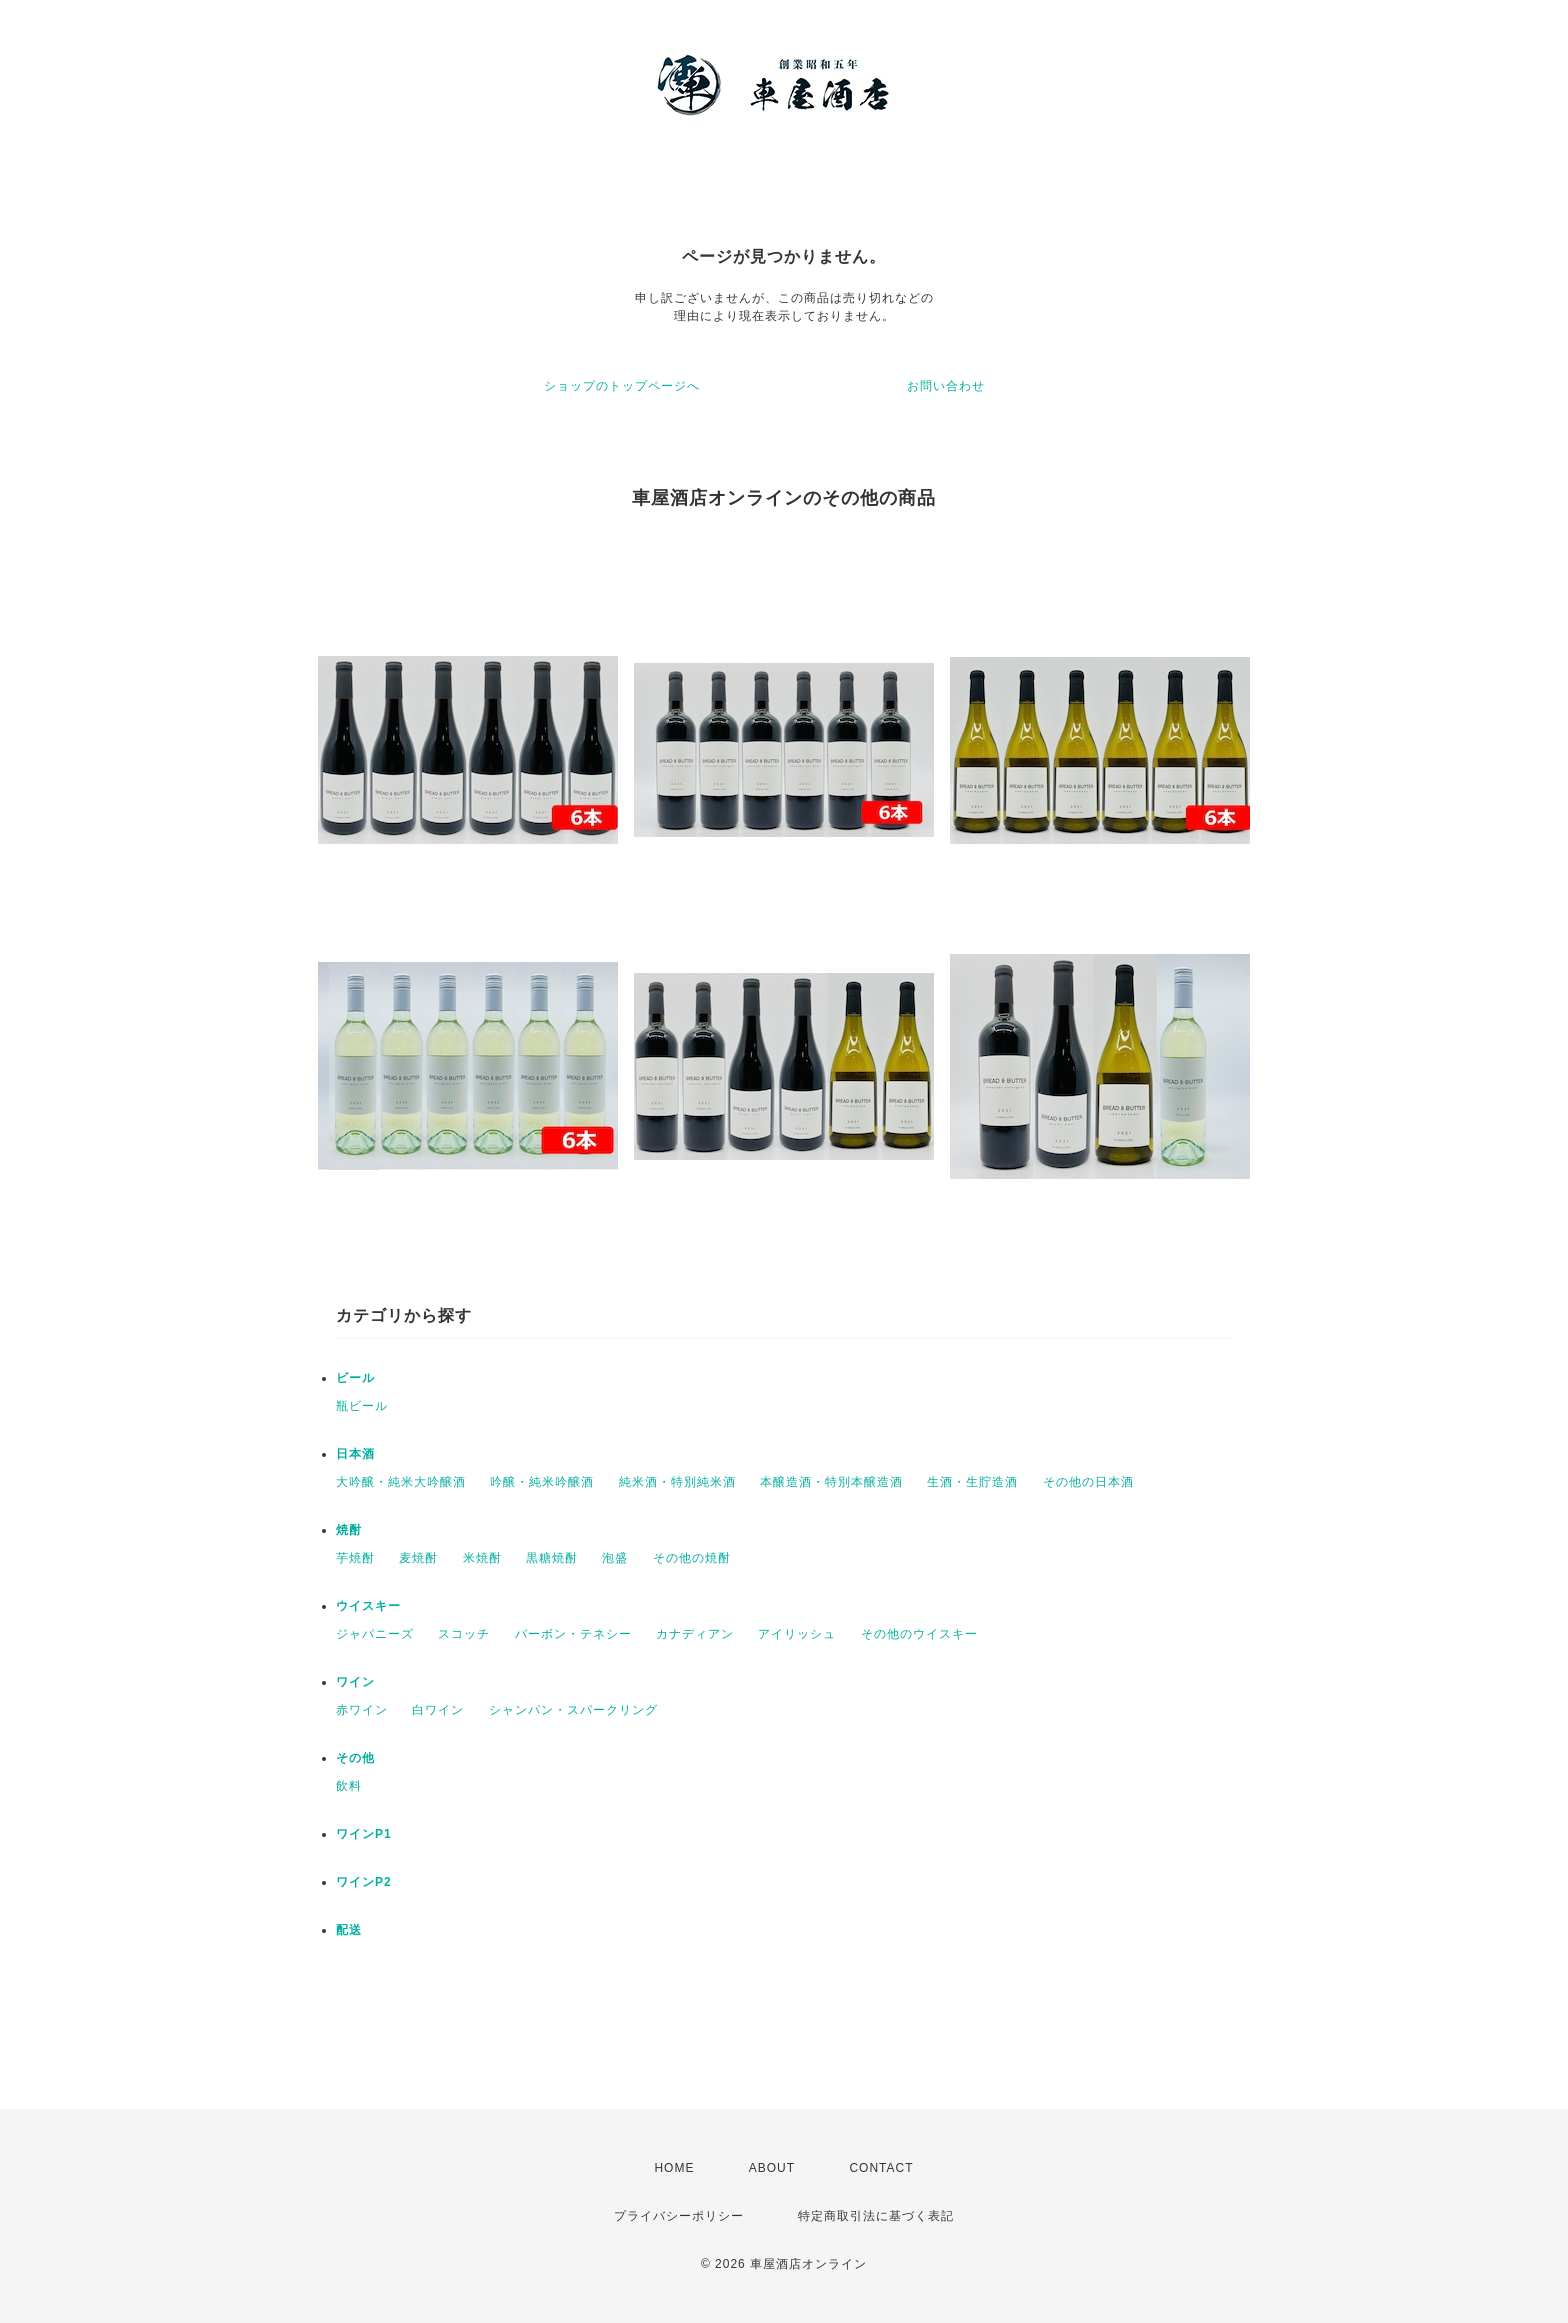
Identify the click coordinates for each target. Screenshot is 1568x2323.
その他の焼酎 (692, 1558)
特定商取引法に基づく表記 (876, 2216)
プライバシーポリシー (679, 2216)
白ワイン (438, 1710)
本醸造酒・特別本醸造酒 (831, 1482)
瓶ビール (362, 1406)
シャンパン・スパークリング (573, 1710)
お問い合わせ (946, 386)
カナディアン (695, 1634)
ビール (355, 1378)
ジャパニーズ (375, 1634)
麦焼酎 (418, 1558)
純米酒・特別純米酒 (677, 1482)
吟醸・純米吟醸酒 (542, 1482)
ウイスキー (368, 1606)
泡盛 (615, 1558)
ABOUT (772, 2168)
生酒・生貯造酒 (972, 1482)
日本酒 (355, 1454)
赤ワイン (362, 1710)
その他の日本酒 (1088, 1482)
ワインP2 (364, 1882)
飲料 (349, 1786)
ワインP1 (364, 1834)
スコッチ (464, 1634)
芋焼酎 (355, 1558)
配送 (349, 1930)
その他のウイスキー (919, 1634)
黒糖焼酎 (552, 1558)
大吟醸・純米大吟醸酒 (401, 1482)
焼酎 (349, 1530)
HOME (674, 2168)
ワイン (355, 1682)
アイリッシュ (797, 1634)
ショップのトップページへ (622, 386)
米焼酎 (482, 1558)
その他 (355, 1758)
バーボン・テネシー (573, 1634)
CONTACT (881, 2168)
